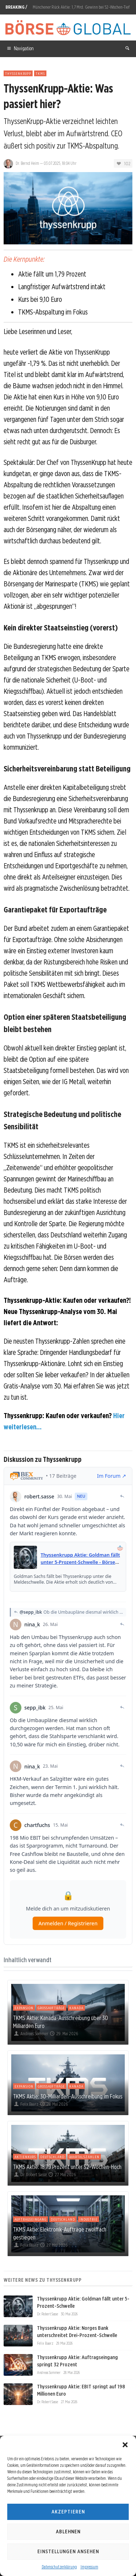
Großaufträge (51, 2008)
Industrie (88, 2219)
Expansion (24, 2008)
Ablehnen (68, 2531)
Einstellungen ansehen (68, 2551)
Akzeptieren (68, 2511)
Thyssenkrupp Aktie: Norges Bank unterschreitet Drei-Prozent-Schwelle (77, 2331)
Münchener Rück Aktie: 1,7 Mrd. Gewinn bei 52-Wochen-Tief (81, 7)
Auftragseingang (30, 2219)
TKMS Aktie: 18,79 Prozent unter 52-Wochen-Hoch (67, 2166)
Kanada (76, 2008)
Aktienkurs (25, 2156)
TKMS (40, 73)
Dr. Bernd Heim (27, 163)
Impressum (89, 2566)
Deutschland (52, 2156)
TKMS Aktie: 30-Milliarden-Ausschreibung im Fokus (67, 2096)
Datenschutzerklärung (59, 2566)
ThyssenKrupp (18, 73)
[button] (125, 2444)
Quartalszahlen (84, 2156)
